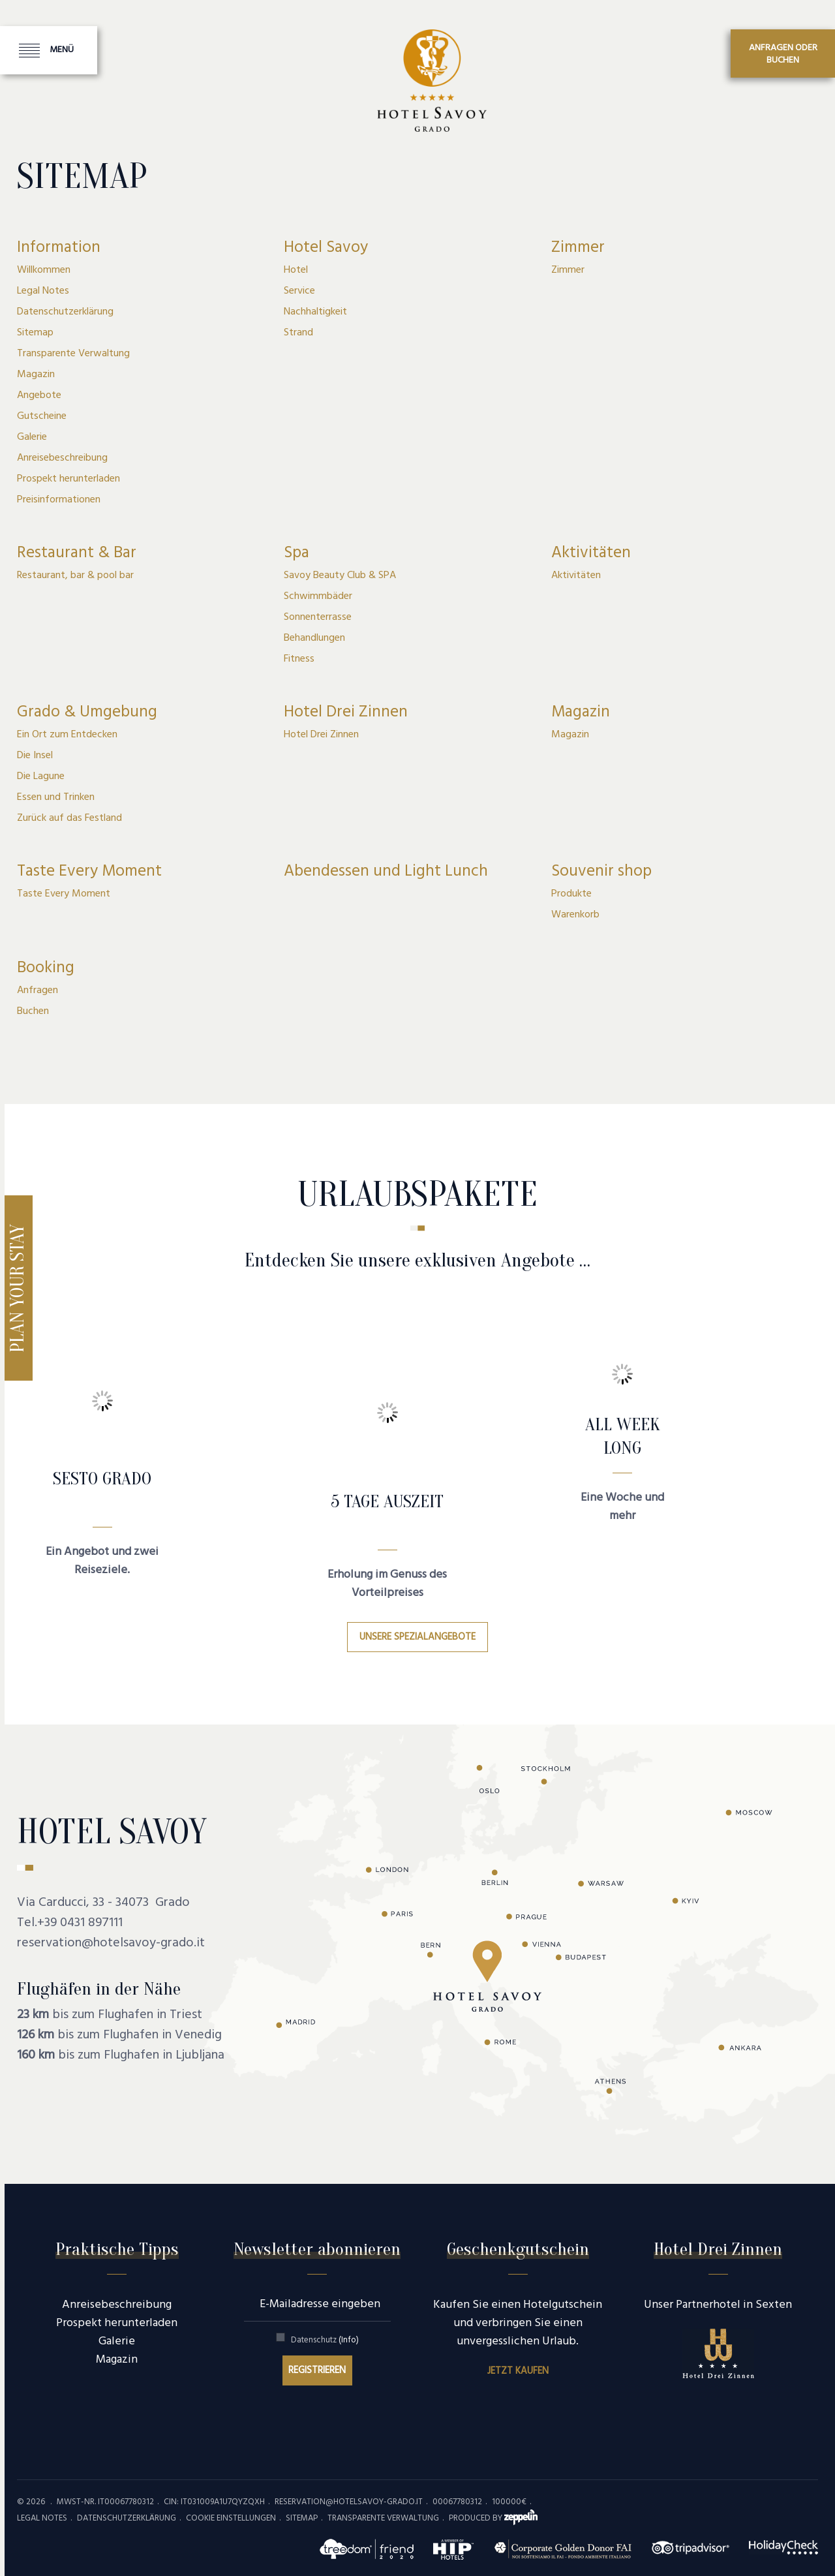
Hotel (296, 270)
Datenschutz (325, 2340)
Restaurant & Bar (76, 553)
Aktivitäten (591, 553)
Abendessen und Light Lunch (386, 872)
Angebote (39, 395)
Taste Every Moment (89, 872)
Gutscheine (42, 416)
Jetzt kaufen (518, 2371)
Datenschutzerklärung (65, 311)
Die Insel (35, 755)
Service (299, 291)
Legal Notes (43, 291)
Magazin (36, 374)
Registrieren (317, 2370)
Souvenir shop (601, 872)
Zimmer (578, 248)
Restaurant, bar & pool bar (75, 575)
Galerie (32, 437)
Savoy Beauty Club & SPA (340, 575)
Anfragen (37, 990)
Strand (298, 332)
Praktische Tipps (117, 2249)
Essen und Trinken (56, 797)
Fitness (299, 659)
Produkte (571, 893)
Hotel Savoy (326, 248)
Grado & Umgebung (87, 712)
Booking (45, 968)
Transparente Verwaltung (73, 353)
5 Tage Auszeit (387, 1501)
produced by (493, 2518)
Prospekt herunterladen (68, 478)
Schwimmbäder (318, 596)
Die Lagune (41, 776)
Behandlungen (314, 638)
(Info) (349, 2340)
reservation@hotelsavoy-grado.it (111, 1943)
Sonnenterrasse (318, 617)
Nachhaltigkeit (315, 311)
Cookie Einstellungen (231, 2518)
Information (58, 248)
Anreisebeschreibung (62, 458)
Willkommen (43, 270)
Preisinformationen (58, 499)
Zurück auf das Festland (69, 818)
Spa (296, 553)
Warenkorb (575, 914)
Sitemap (35, 332)
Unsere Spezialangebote (417, 1637)
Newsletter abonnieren (317, 2249)
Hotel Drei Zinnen (346, 712)
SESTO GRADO (102, 1478)
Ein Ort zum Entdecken (67, 734)
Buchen (33, 1011)
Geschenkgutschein (518, 2249)
